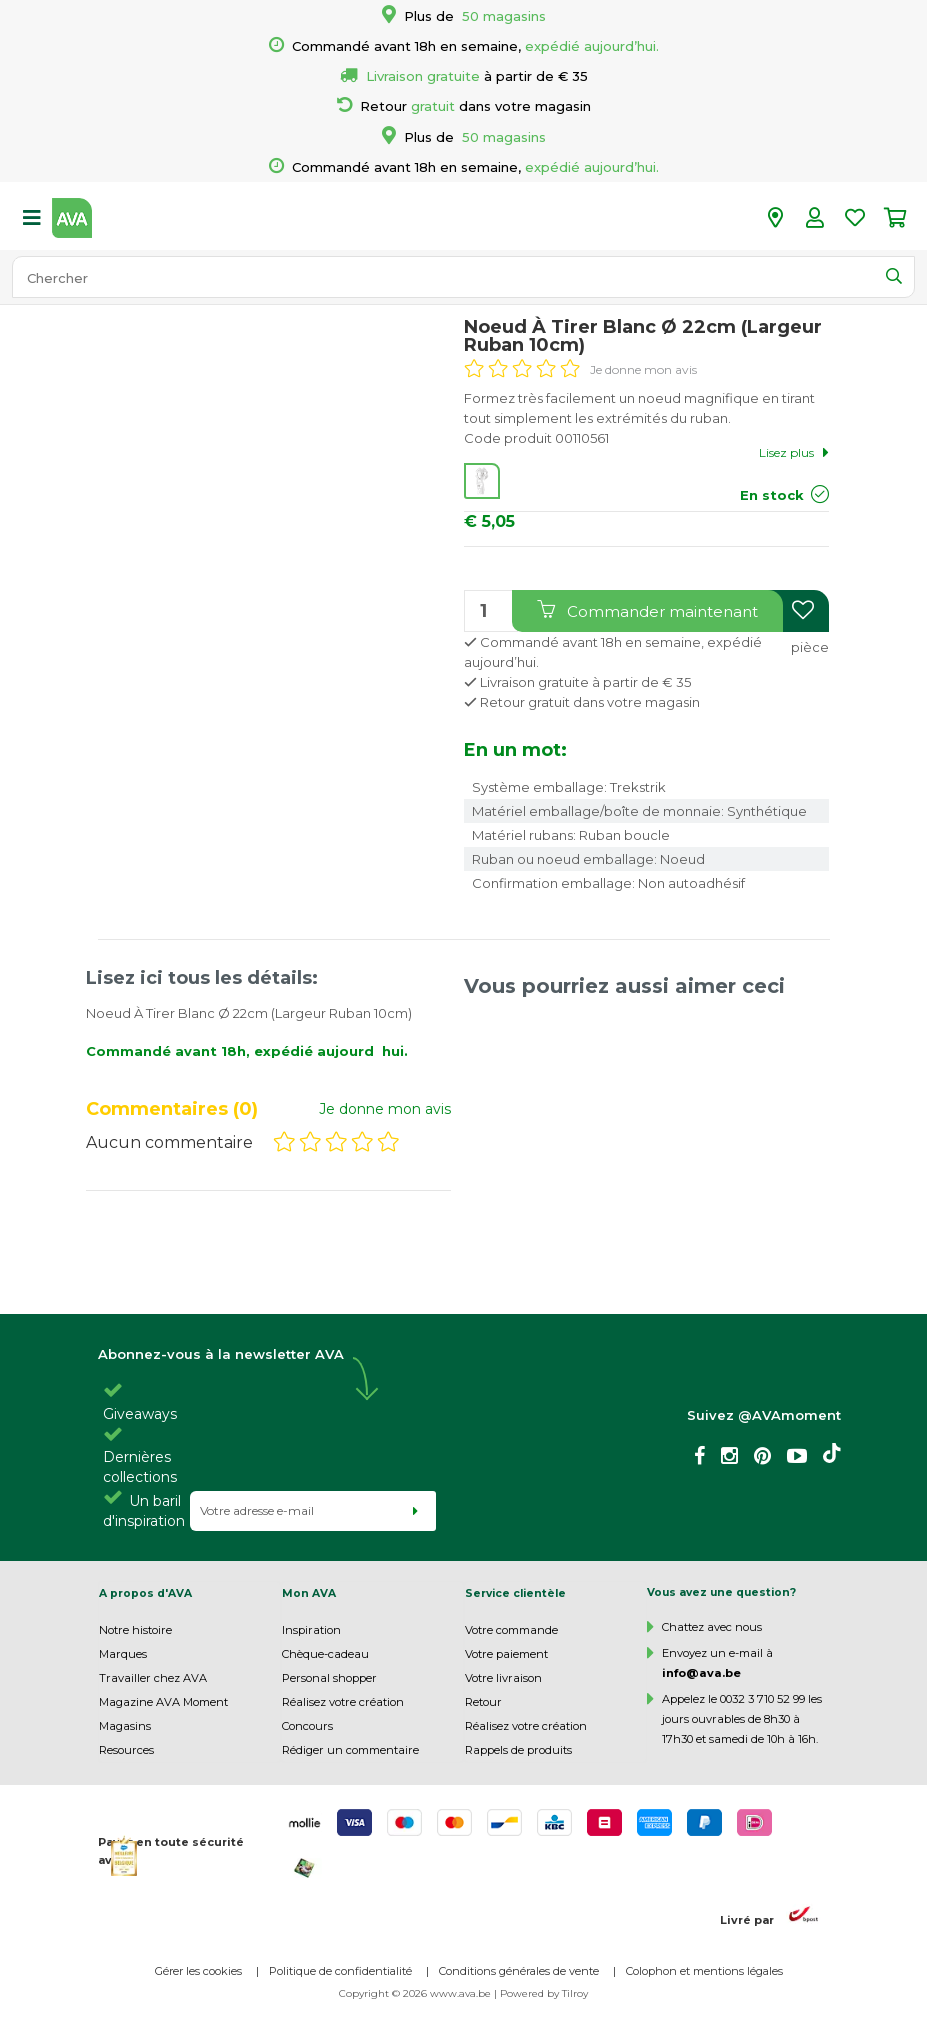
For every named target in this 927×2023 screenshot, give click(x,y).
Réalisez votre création (343, 1702)
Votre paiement (506, 1654)
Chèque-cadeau (325, 1654)
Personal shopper (329, 1678)
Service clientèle (515, 1593)
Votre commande (511, 1630)
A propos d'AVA (145, 1593)
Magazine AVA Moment (163, 1702)
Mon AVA (309, 1593)
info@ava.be (701, 1673)
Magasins (125, 1726)
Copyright (364, 1993)
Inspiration (311, 1630)
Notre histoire (135, 1630)
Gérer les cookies (198, 1971)
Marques (123, 1654)
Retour (483, 1702)
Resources (126, 1750)
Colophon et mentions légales (704, 1971)
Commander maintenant (647, 610)
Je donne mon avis (643, 369)
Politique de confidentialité (340, 1971)
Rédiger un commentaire (350, 1750)
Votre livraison (503, 1678)
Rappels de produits (518, 1750)
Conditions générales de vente (519, 1971)
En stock (772, 495)
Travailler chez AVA (153, 1678)
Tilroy (575, 1993)
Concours (307, 1726)
